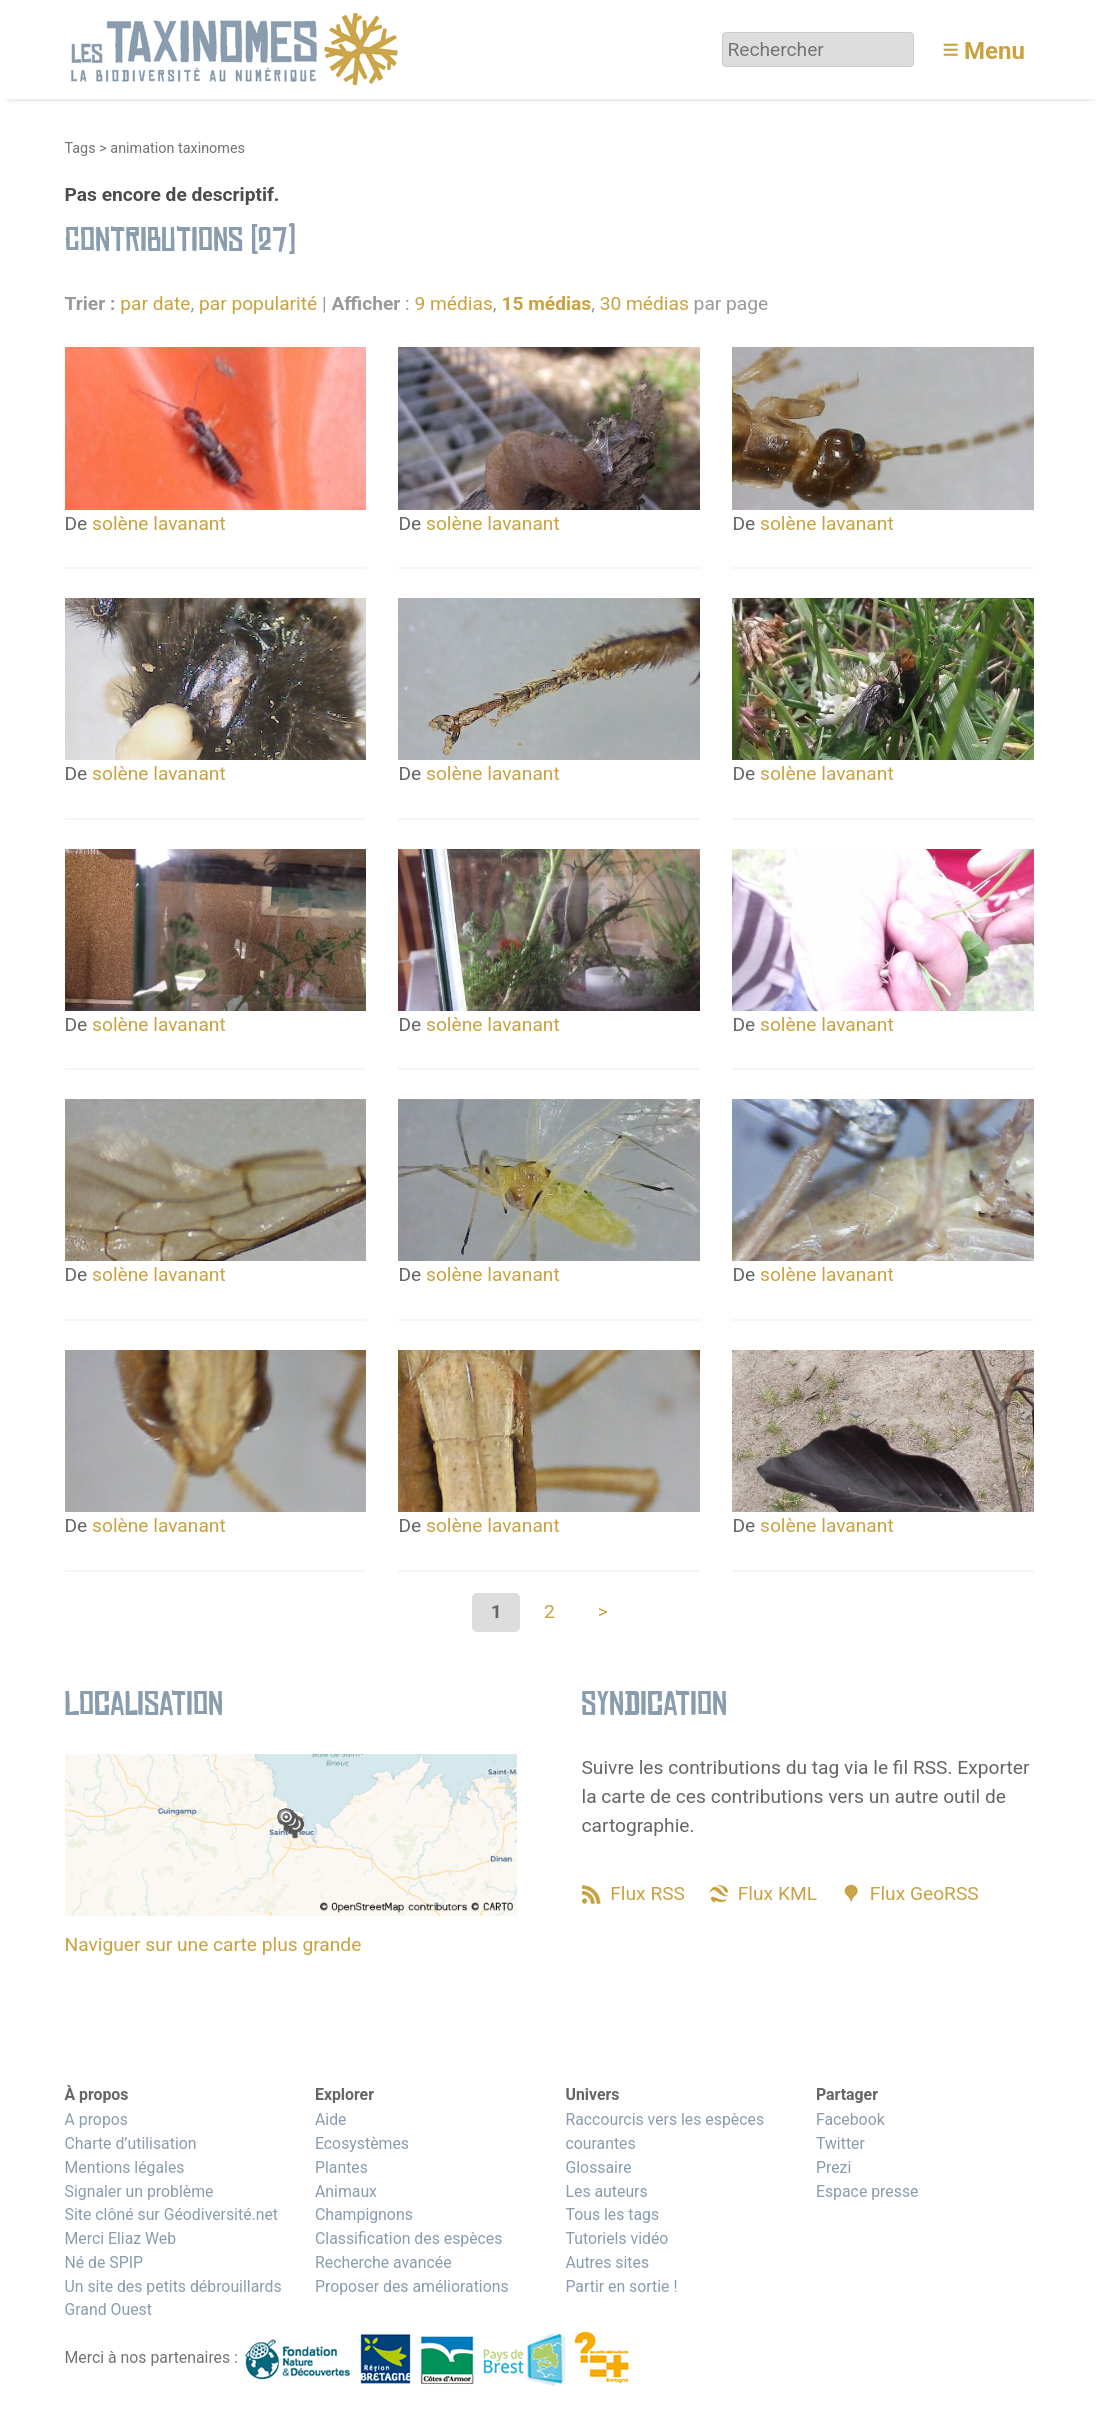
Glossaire (598, 2167)
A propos (96, 2119)
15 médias (546, 303)
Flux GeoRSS (924, 1893)
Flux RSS (647, 1893)
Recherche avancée (383, 2262)
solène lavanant (159, 523)
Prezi (833, 2167)
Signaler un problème (139, 2191)
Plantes (341, 2167)
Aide (331, 2119)
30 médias (644, 303)
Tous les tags (612, 2214)
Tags (80, 148)
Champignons (364, 2214)
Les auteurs (606, 2191)
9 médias (453, 303)
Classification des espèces (408, 2238)
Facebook (850, 2119)
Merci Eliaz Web (121, 2238)
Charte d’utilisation (131, 2143)
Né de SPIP (104, 2262)
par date (155, 303)
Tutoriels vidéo (616, 2238)
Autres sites (607, 2262)
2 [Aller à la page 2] (549, 1611)
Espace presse (867, 2191)
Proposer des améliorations (412, 2286)
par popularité (258, 303)
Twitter (840, 2143)
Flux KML (777, 1893)
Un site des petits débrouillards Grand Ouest (173, 2298)
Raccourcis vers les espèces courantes (664, 2131)
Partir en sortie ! (621, 2286)
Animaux (346, 2191)
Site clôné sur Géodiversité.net (172, 2214)
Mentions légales (125, 2167)
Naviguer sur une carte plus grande (213, 1944)
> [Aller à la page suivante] (603, 1611)
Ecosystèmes (362, 2143)
